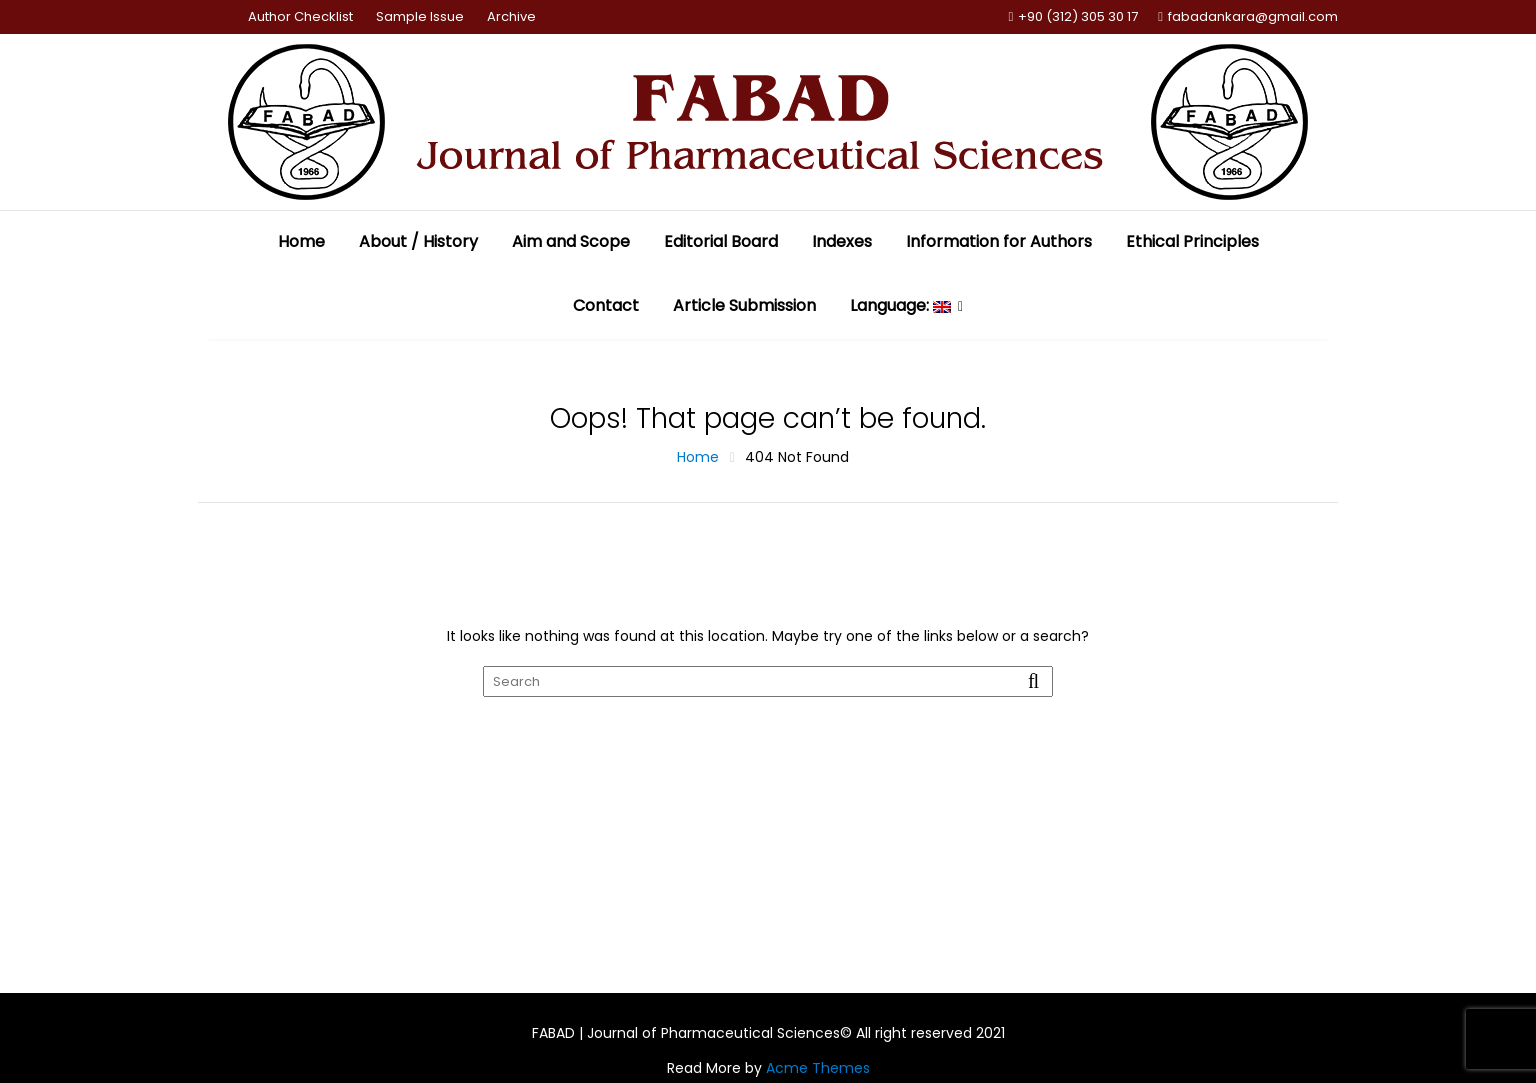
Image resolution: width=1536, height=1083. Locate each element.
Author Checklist (300, 16)
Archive (511, 16)
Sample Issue (420, 16)
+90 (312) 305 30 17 (1074, 17)
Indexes (842, 241)
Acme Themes (818, 1068)
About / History (418, 241)
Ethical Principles (1192, 241)
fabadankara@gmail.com (1248, 17)
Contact (606, 305)
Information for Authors (999, 241)
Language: (900, 305)
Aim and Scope (571, 241)
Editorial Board (721, 241)
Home (301, 241)
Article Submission (744, 305)
